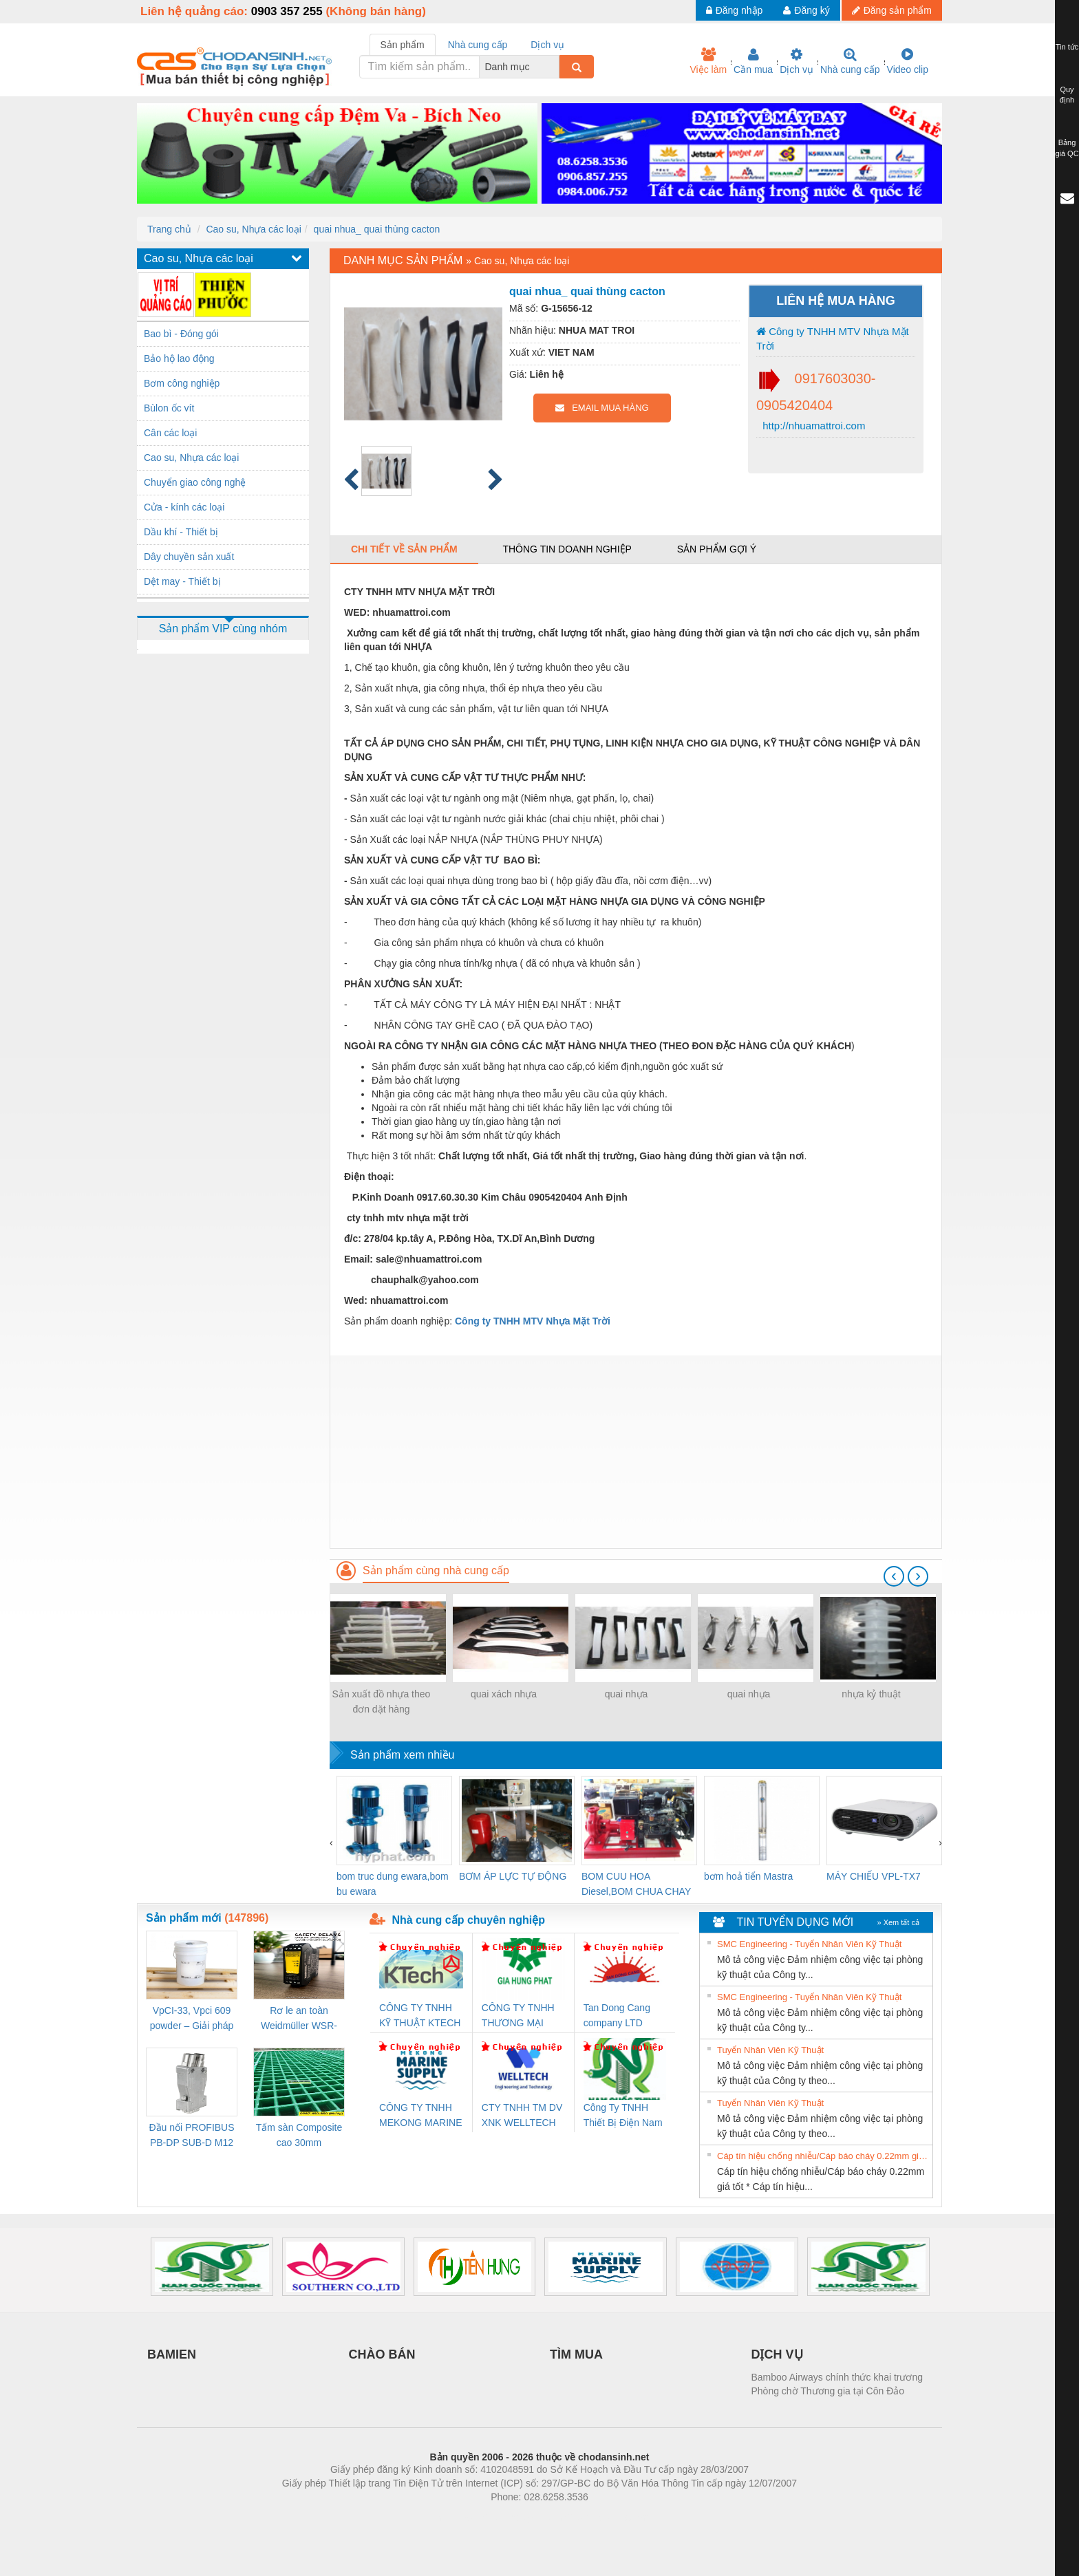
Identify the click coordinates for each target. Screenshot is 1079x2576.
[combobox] (555, 66)
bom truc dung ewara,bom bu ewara (392, 1884)
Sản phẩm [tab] (403, 44)
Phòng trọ (452, 2517)
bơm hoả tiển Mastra (748, 1876)
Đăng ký (806, 10)
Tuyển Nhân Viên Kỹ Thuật (770, 2050)
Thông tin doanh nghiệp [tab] (566, 549)
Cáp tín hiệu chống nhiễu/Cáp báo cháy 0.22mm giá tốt (823, 2156)
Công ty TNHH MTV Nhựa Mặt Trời (832, 338)
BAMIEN (171, 2354)
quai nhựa (626, 1693)
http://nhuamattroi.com (812, 425)
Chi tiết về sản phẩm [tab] (404, 549)
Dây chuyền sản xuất (189, 556)
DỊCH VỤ (777, 2354)
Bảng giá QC (1066, 148)
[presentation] (894, 1576)
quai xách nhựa (504, 1693)
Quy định (1067, 95)
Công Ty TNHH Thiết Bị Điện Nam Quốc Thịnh (623, 2116)
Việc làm (708, 61)
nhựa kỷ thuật (871, 1693)
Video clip (907, 61)
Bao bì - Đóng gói (181, 333)
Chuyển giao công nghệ (195, 482)
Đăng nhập (734, 10)
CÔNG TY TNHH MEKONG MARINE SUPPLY (420, 2116)
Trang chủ (169, 229)
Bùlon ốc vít (169, 408)
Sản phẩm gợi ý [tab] (716, 549)
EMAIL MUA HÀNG (601, 407)
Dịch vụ (796, 61)
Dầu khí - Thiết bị (181, 531)
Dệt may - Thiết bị (182, 581)
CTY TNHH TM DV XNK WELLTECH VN (522, 2116)
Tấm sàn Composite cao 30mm (299, 2135)
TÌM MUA (576, 2354)
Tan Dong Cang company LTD (617, 2015)
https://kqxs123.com (605, 2517)
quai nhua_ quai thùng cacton (377, 229)
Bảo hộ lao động (179, 358)
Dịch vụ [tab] (547, 44)
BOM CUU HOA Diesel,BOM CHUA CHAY (636, 1884)
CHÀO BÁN (382, 2354)
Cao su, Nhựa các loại (253, 229)
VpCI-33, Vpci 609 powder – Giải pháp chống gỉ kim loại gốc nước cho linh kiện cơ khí (191, 2019)
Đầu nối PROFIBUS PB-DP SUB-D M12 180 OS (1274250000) (191, 2136)
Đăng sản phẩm (892, 10)
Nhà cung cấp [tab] (478, 44)
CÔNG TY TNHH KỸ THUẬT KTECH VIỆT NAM (419, 2016)
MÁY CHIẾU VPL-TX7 (873, 1876)
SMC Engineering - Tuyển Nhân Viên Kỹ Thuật (809, 1944)
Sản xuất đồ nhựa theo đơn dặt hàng (381, 1701)
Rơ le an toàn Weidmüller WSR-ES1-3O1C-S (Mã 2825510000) (299, 2019)
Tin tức (1067, 47)
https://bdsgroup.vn (521, 2517)
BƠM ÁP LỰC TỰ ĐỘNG (512, 1876)
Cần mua (753, 61)
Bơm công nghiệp (182, 383)
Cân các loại (170, 432)
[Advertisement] (635, 1451)
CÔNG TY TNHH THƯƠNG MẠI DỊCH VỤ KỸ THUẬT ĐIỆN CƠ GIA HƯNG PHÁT (520, 2016)
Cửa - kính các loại (184, 507)
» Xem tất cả (898, 1922)
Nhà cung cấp (850, 61)
